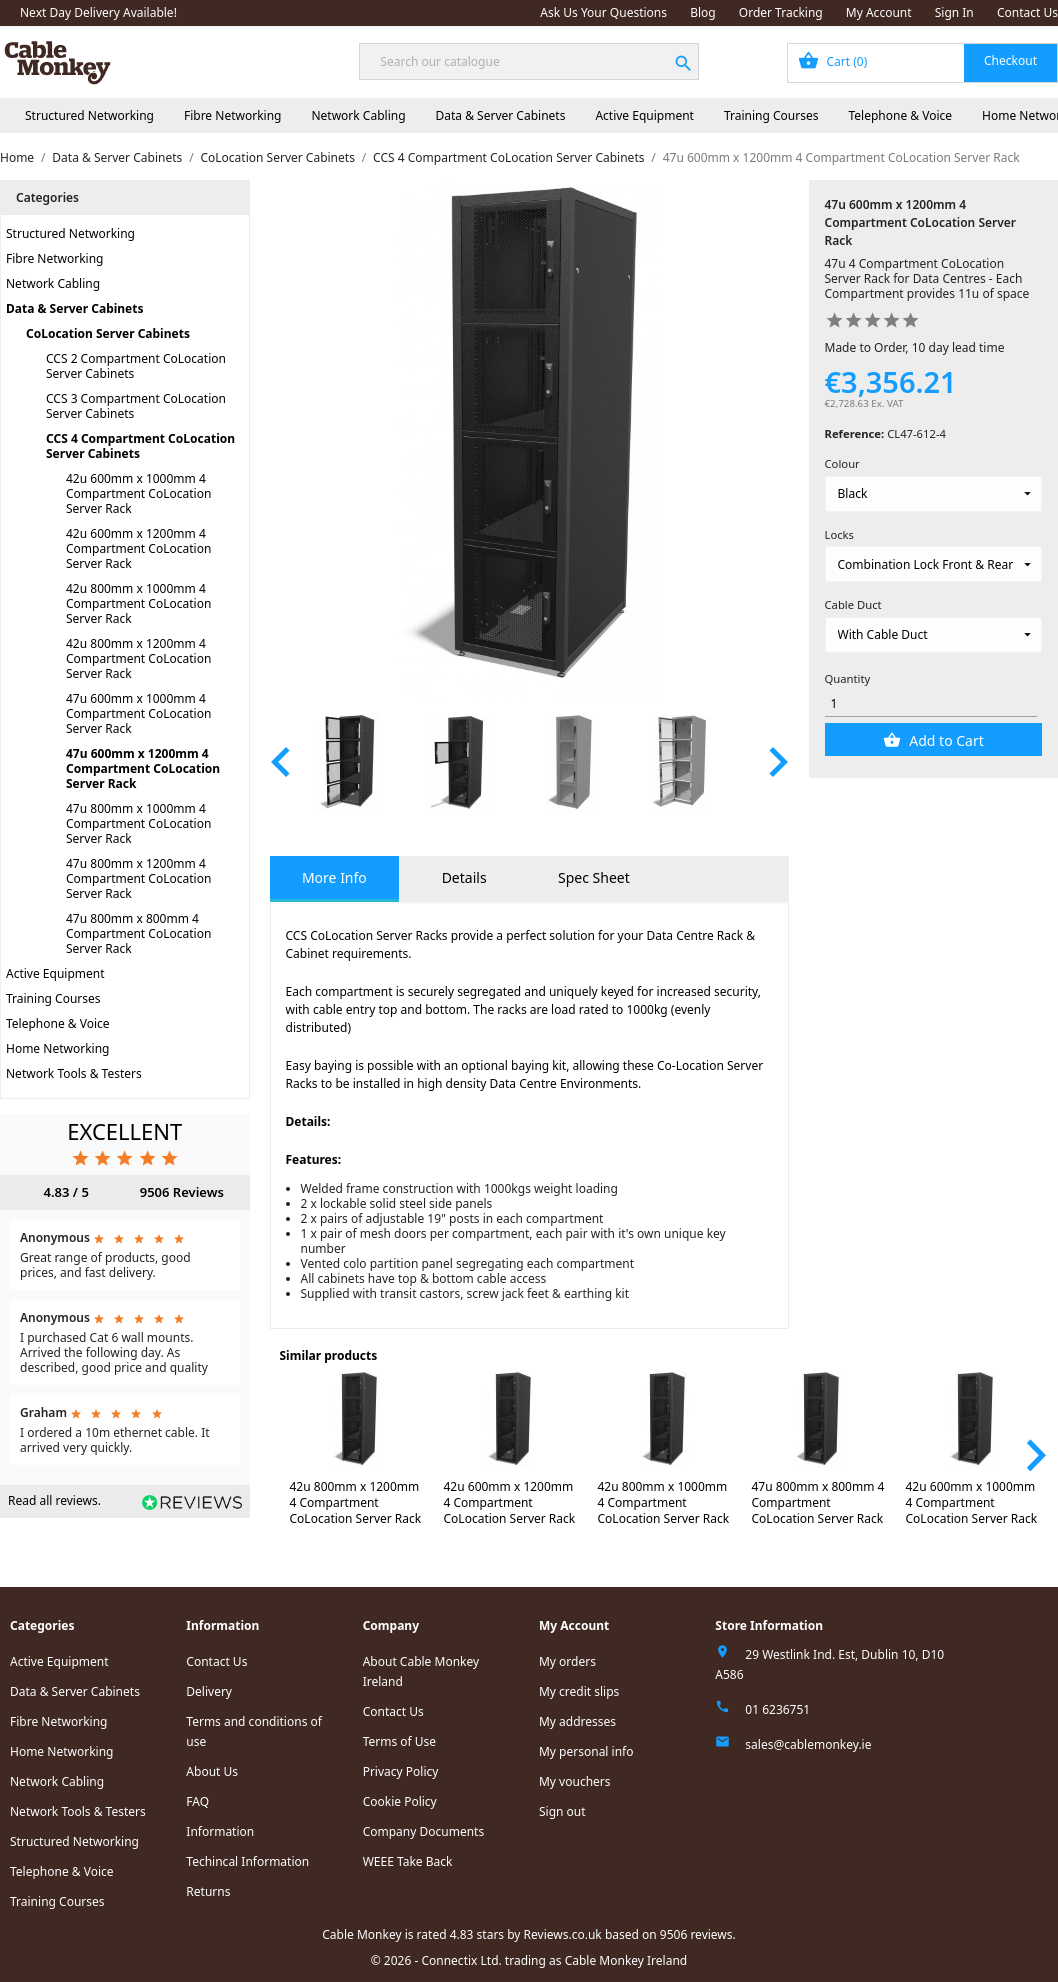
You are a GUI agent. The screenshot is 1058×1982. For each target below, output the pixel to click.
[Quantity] (931, 703)
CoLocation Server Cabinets (108, 333)
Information (220, 1831)
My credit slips (579, 1691)
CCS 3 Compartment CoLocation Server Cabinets (136, 406)
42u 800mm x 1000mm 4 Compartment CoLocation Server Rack (138, 603)
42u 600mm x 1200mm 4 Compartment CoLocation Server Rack (138, 548)
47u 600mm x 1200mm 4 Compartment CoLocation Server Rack (143, 768)
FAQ (197, 1801)
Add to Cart (945, 740)
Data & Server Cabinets (501, 115)
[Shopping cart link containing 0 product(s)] (922, 63)
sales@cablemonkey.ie (808, 1744)
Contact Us (1027, 12)
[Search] (528, 61)
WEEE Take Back (408, 1861)
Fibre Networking (232, 115)
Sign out (562, 1811)
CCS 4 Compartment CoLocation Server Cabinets (140, 446)
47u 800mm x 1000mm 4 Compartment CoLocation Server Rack (138, 823)
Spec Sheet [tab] (594, 877)
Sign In (954, 12)
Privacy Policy (401, 1771)
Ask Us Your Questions (603, 12)
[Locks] (933, 564)
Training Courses (771, 115)
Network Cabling (358, 115)
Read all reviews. (54, 1500)
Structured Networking (89, 115)
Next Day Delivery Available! (98, 12)
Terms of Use (399, 1741)
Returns (208, 1891)
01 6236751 (777, 1709)
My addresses (577, 1721)
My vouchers (575, 1781)
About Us (212, 1771)
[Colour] (933, 494)
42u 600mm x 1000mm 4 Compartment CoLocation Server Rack (138, 493)
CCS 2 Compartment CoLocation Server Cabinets (136, 366)
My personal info (586, 1751)
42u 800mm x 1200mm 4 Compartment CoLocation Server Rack (138, 658)
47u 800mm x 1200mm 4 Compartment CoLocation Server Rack (138, 878)
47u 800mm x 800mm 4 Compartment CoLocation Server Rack (138, 933)
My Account (879, 12)
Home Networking (57, 1048)
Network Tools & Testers (74, 1073)
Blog (703, 12)
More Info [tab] (334, 877)
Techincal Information (247, 1861)
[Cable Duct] (933, 635)
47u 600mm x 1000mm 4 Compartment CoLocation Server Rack (138, 713)
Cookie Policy (400, 1801)
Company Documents (424, 1831)
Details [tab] (464, 877)
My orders (567, 1661)
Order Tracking (781, 12)
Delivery (209, 1691)
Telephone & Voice (900, 115)
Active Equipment (644, 115)
